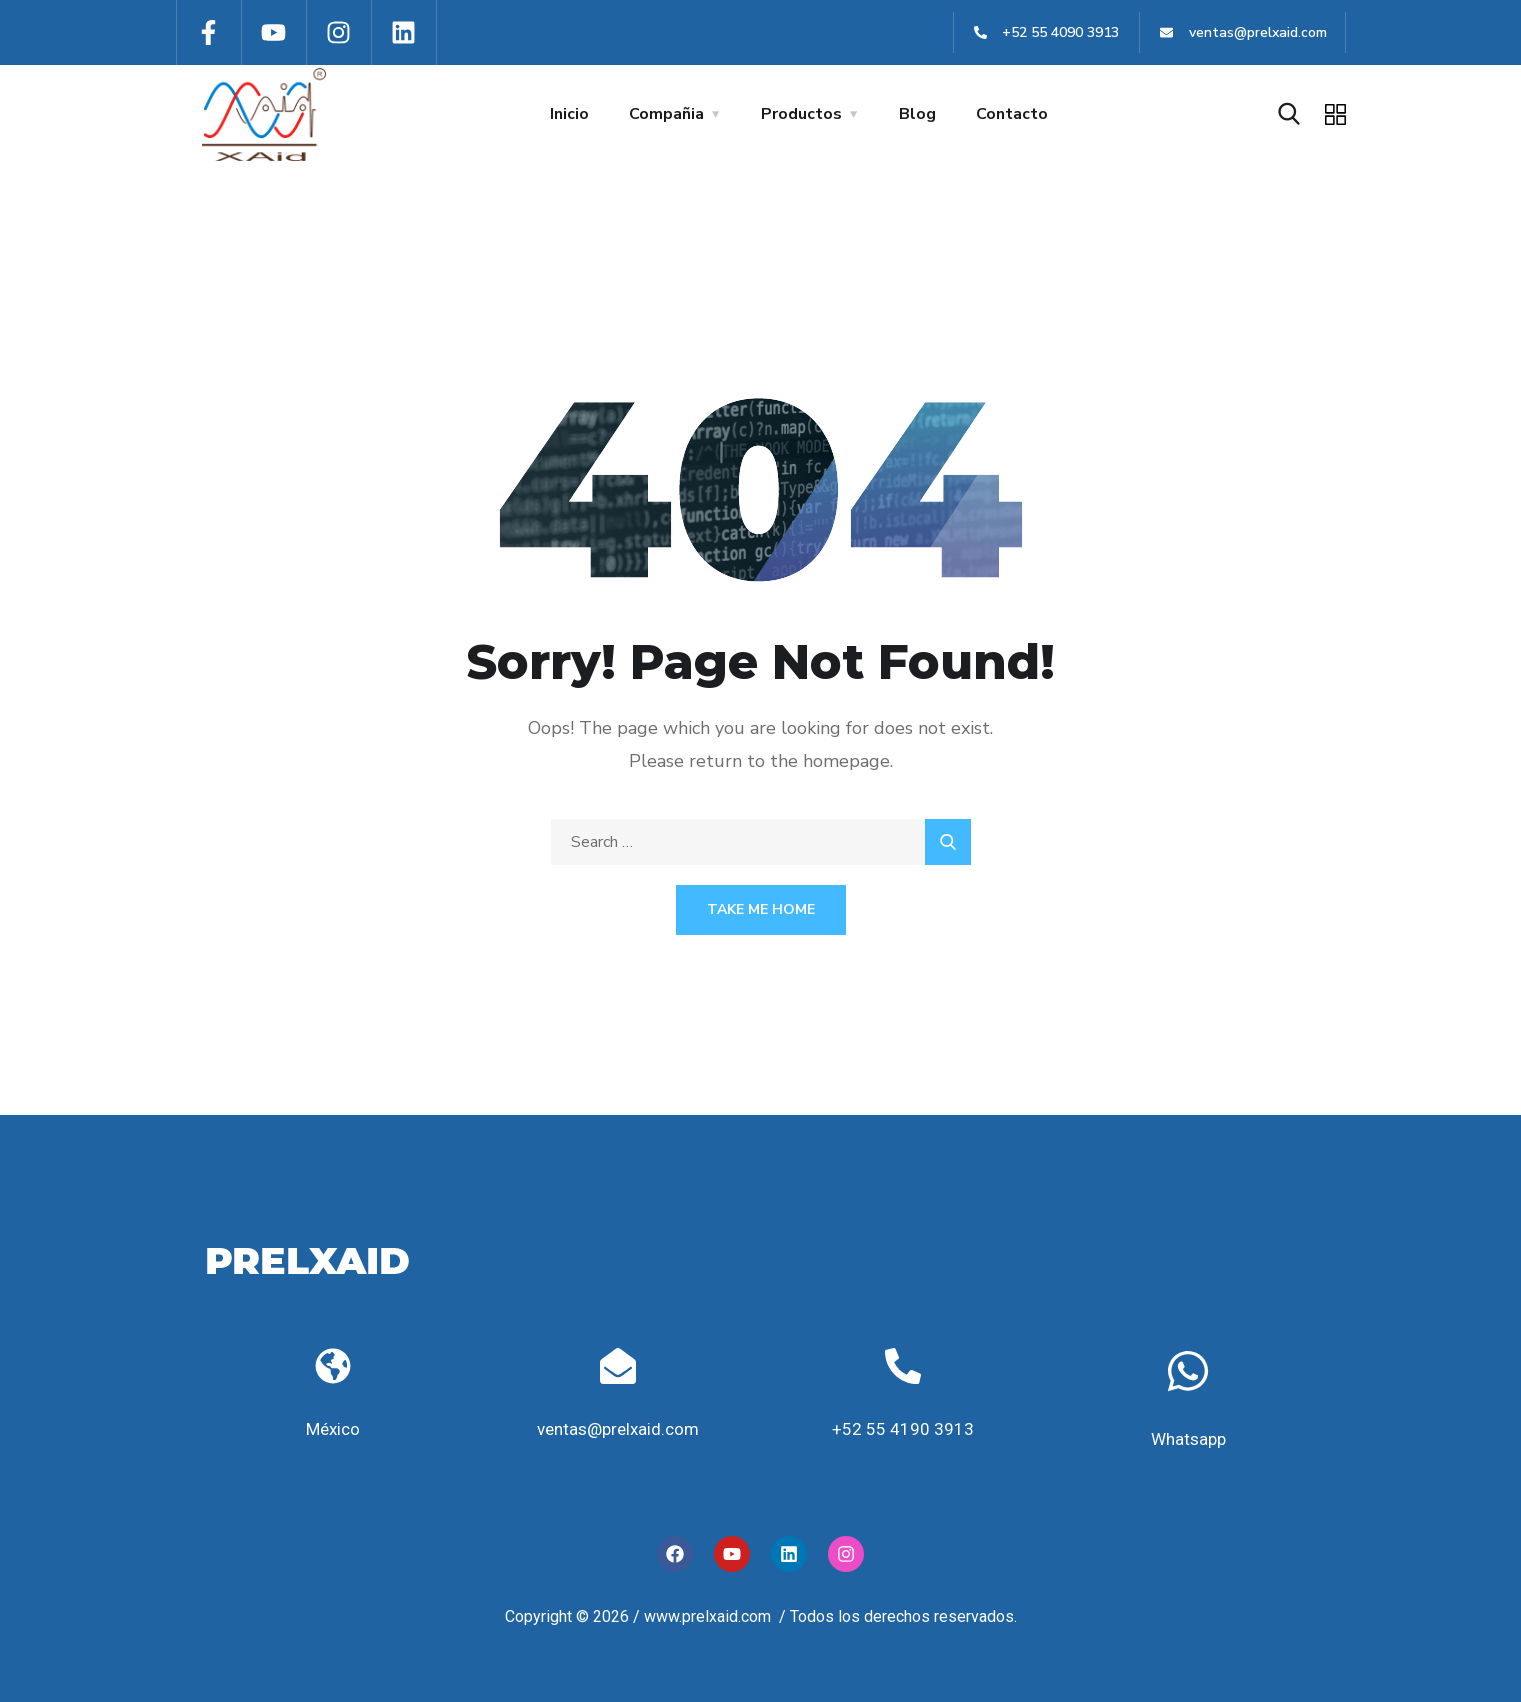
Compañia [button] (666, 114)
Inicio (569, 114)
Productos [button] (801, 114)
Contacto (1012, 114)
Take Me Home (761, 909)
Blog (917, 114)
